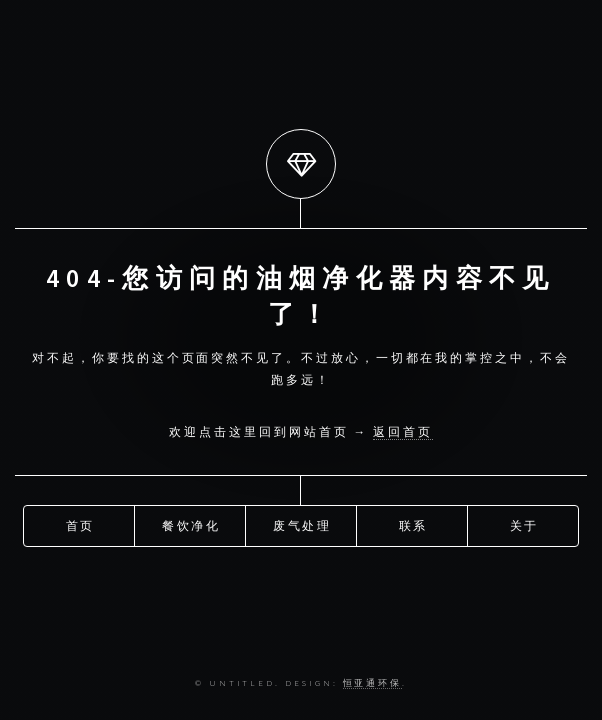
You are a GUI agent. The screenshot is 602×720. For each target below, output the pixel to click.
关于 (525, 524)
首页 (81, 524)
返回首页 (403, 431)
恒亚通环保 (373, 682)
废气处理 (303, 524)
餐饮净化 (192, 524)
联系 (414, 524)
